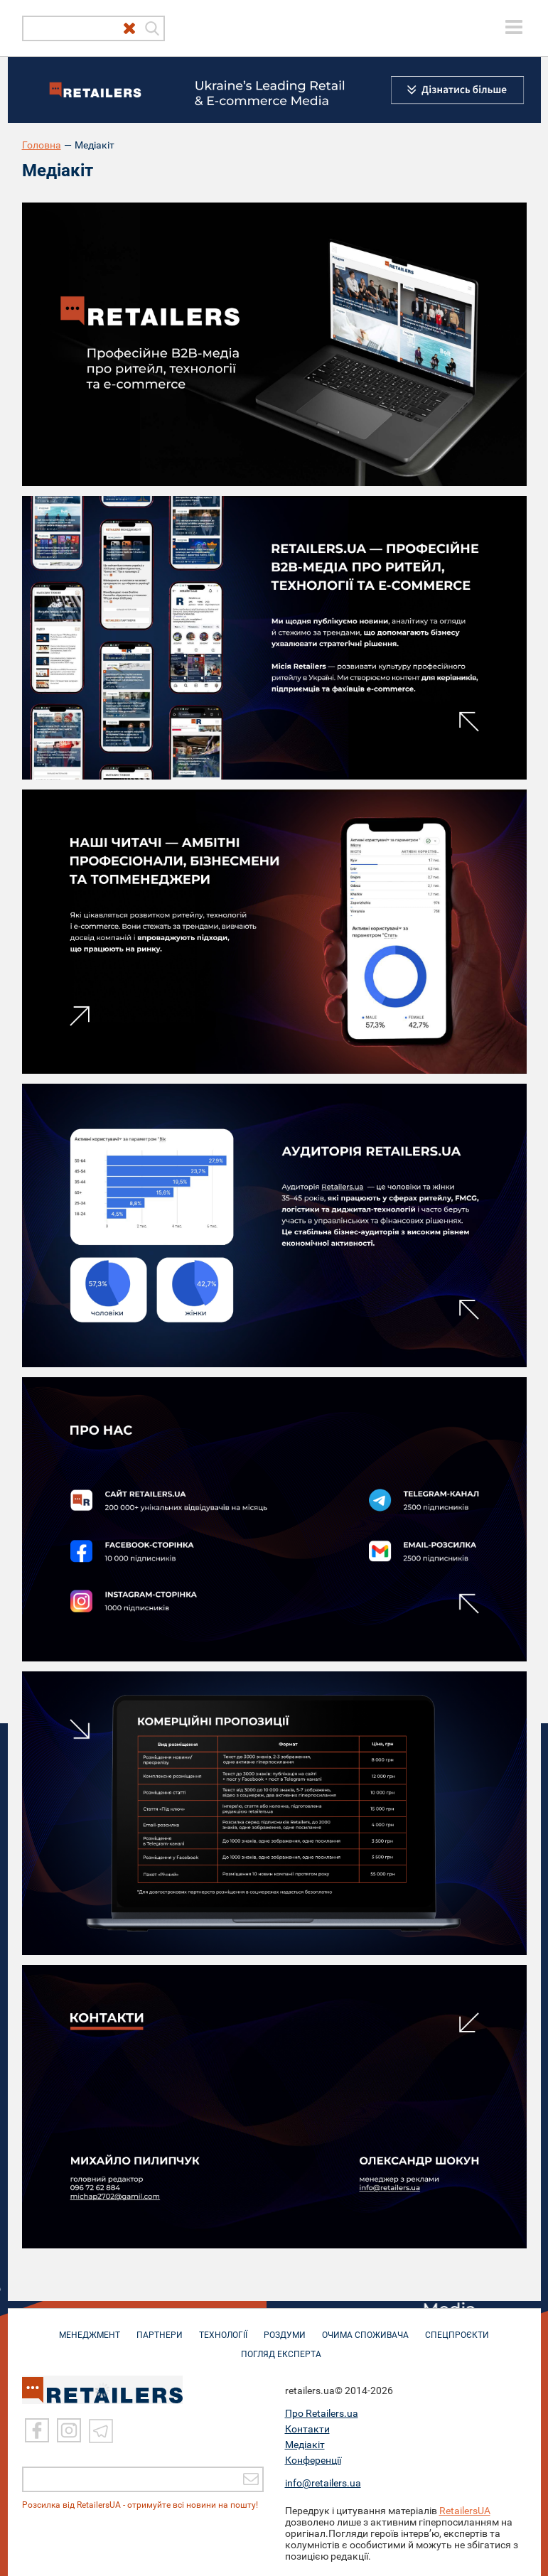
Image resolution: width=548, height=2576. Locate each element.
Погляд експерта (281, 2347)
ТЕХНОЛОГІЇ (223, 2328)
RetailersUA (464, 2510)
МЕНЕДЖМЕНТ (89, 2328)
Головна (41, 145)
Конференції (313, 2460)
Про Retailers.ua (321, 2413)
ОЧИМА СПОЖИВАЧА (365, 2328)
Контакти (307, 2429)
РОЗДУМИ (285, 2328)
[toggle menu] (514, 27)
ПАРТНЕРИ (159, 2328)
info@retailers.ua (323, 2483)
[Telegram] (101, 2431)
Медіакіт (305, 2444)
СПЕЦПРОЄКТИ (457, 2328)
